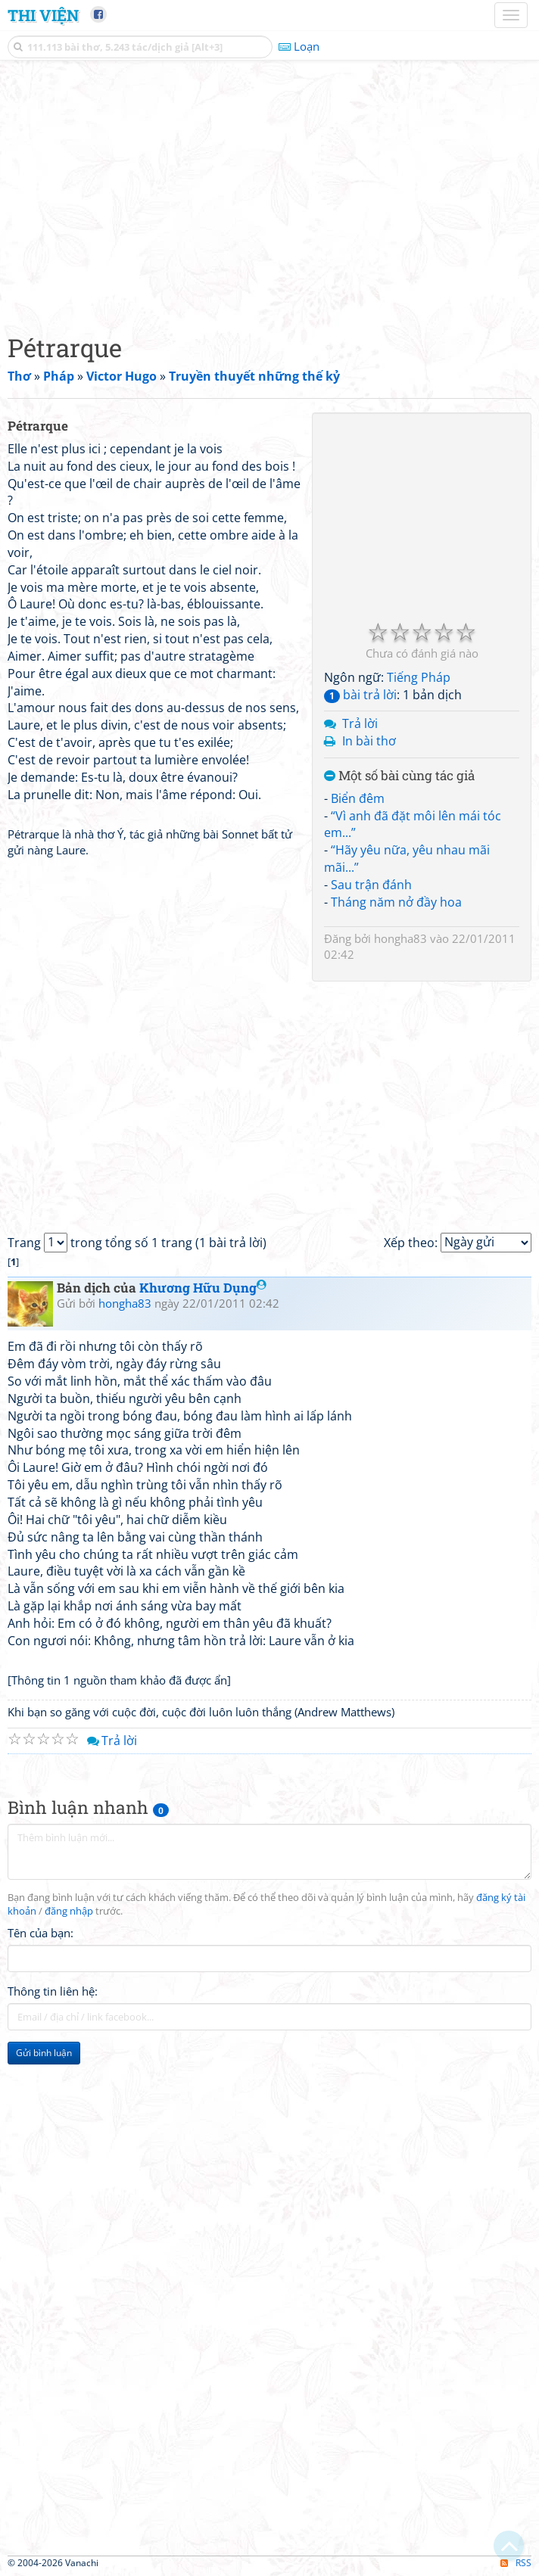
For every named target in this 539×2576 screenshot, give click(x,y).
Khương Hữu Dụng (202, 1287)
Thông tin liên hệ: (53, 1991)
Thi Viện (43, 15)
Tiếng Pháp (418, 677)
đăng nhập (69, 1911)
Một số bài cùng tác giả (399, 776)
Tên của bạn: (40, 1932)
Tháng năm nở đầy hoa (396, 902)
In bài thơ (369, 741)
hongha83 (400, 938)
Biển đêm (358, 798)
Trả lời (360, 723)
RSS (515, 2562)
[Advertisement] (269, 193)
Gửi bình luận (44, 2052)
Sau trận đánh (371, 884)
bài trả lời (360, 694)
